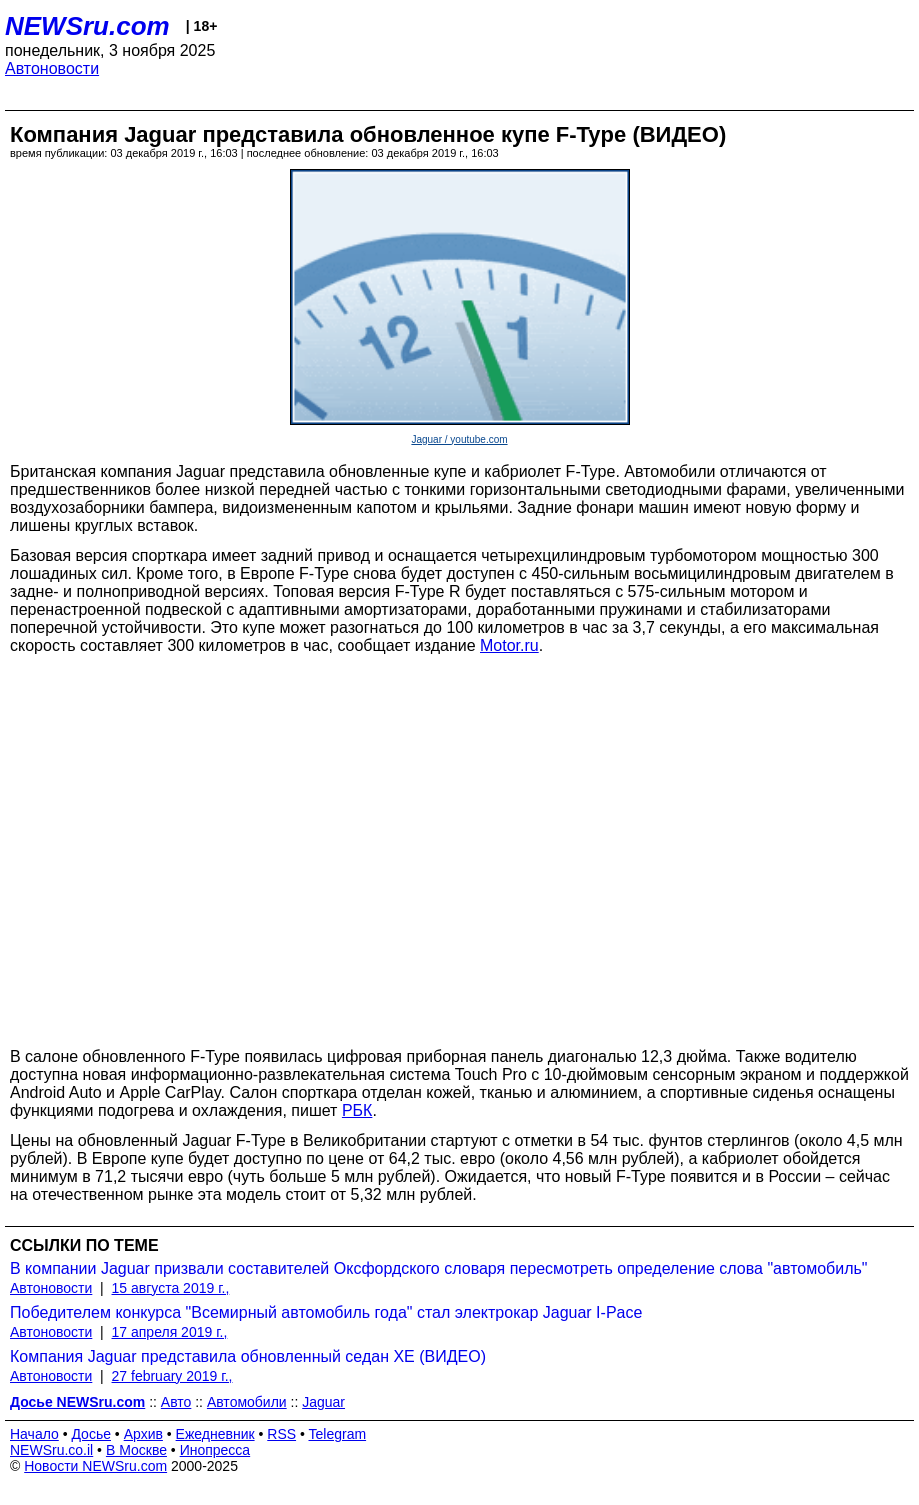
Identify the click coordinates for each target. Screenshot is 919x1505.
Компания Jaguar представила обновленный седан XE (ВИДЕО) (248, 1356)
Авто (176, 1402)
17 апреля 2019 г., (170, 1332)
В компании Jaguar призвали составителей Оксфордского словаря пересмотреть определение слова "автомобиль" (439, 1268)
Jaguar (323, 1402)
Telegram (338, 1434)
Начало (34, 1434)
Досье (91, 1434)
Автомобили (247, 1402)
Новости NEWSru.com (95, 1466)
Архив (143, 1434)
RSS (281, 1434)
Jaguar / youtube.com (459, 439)
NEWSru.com (87, 26)
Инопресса (215, 1450)
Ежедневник (215, 1434)
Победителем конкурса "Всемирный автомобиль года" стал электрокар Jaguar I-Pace (326, 1312)
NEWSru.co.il (51, 1450)
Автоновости (52, 68)
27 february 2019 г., (172, 1376)
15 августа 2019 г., (171, 1288)
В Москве (136, 1450)
